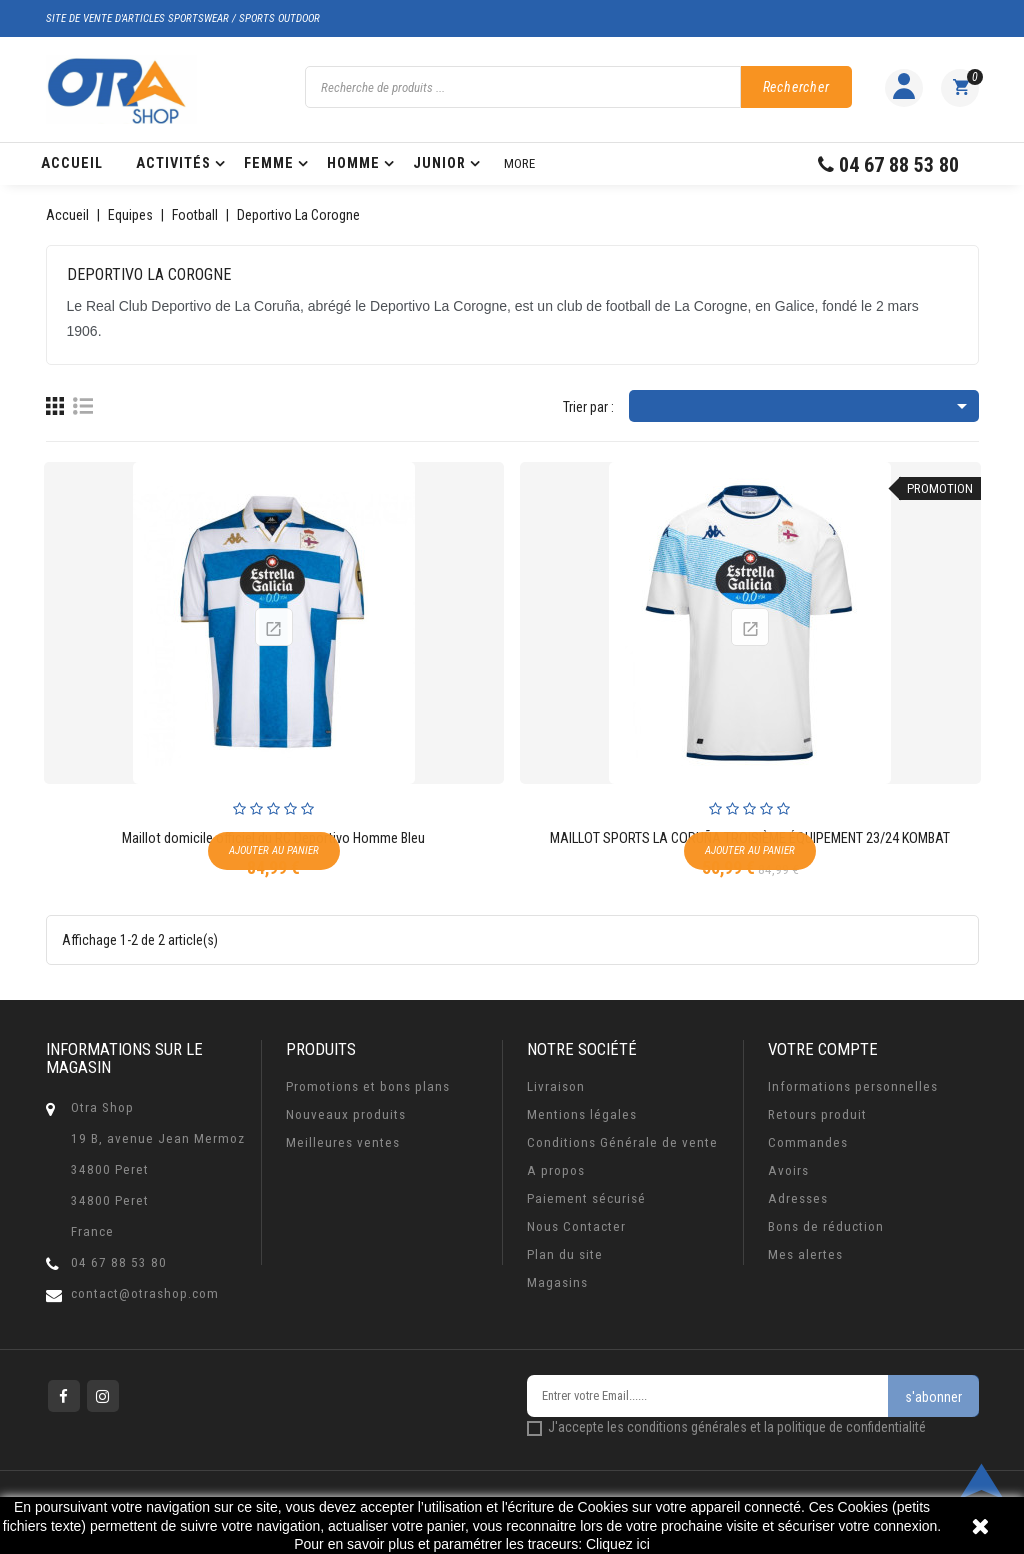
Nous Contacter (576, 1226)
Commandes (808, 1142)
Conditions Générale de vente (622, 1142)
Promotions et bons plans (368, 1086)
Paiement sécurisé (586, 1198)
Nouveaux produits (346, 1114)
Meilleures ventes (343, 1142)
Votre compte (823, 1049)
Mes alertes (805, 1254)
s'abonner (933, 1397)
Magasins (557, 1282)
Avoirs (788, 1170)
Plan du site (565, 1254)
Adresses (798, 1198)
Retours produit (817, 1114)
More (519, 163)
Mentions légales (582, 1114)
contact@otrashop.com (145, 1293)
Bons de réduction (826, 1226)
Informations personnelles (853, 1086)
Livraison (556, 1086)
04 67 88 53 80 (119, 1262)
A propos (556, 1170)
